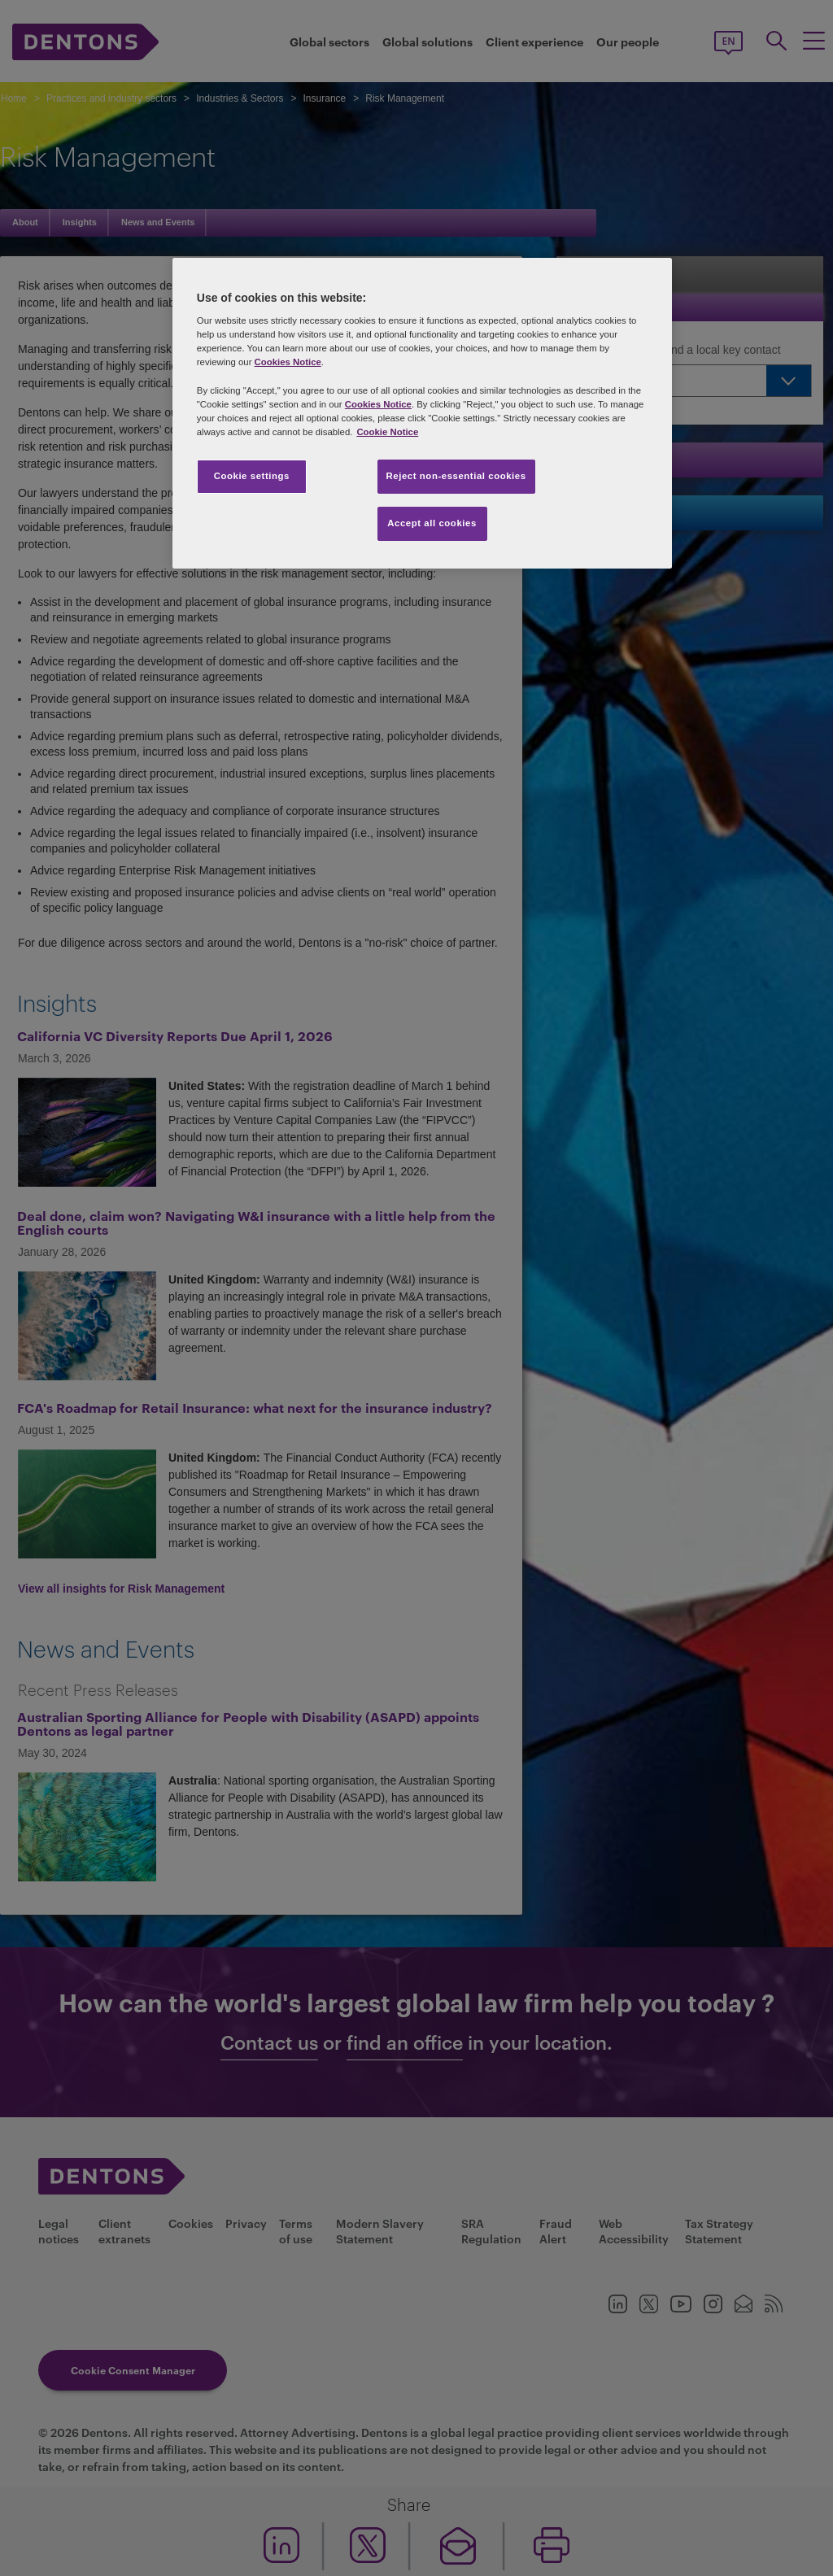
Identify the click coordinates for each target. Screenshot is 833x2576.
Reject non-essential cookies (456, 476)
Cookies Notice (288, 362)
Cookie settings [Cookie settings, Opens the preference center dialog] (252, 476)
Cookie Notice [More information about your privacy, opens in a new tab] (387, 432)
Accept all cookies (432, 523)
